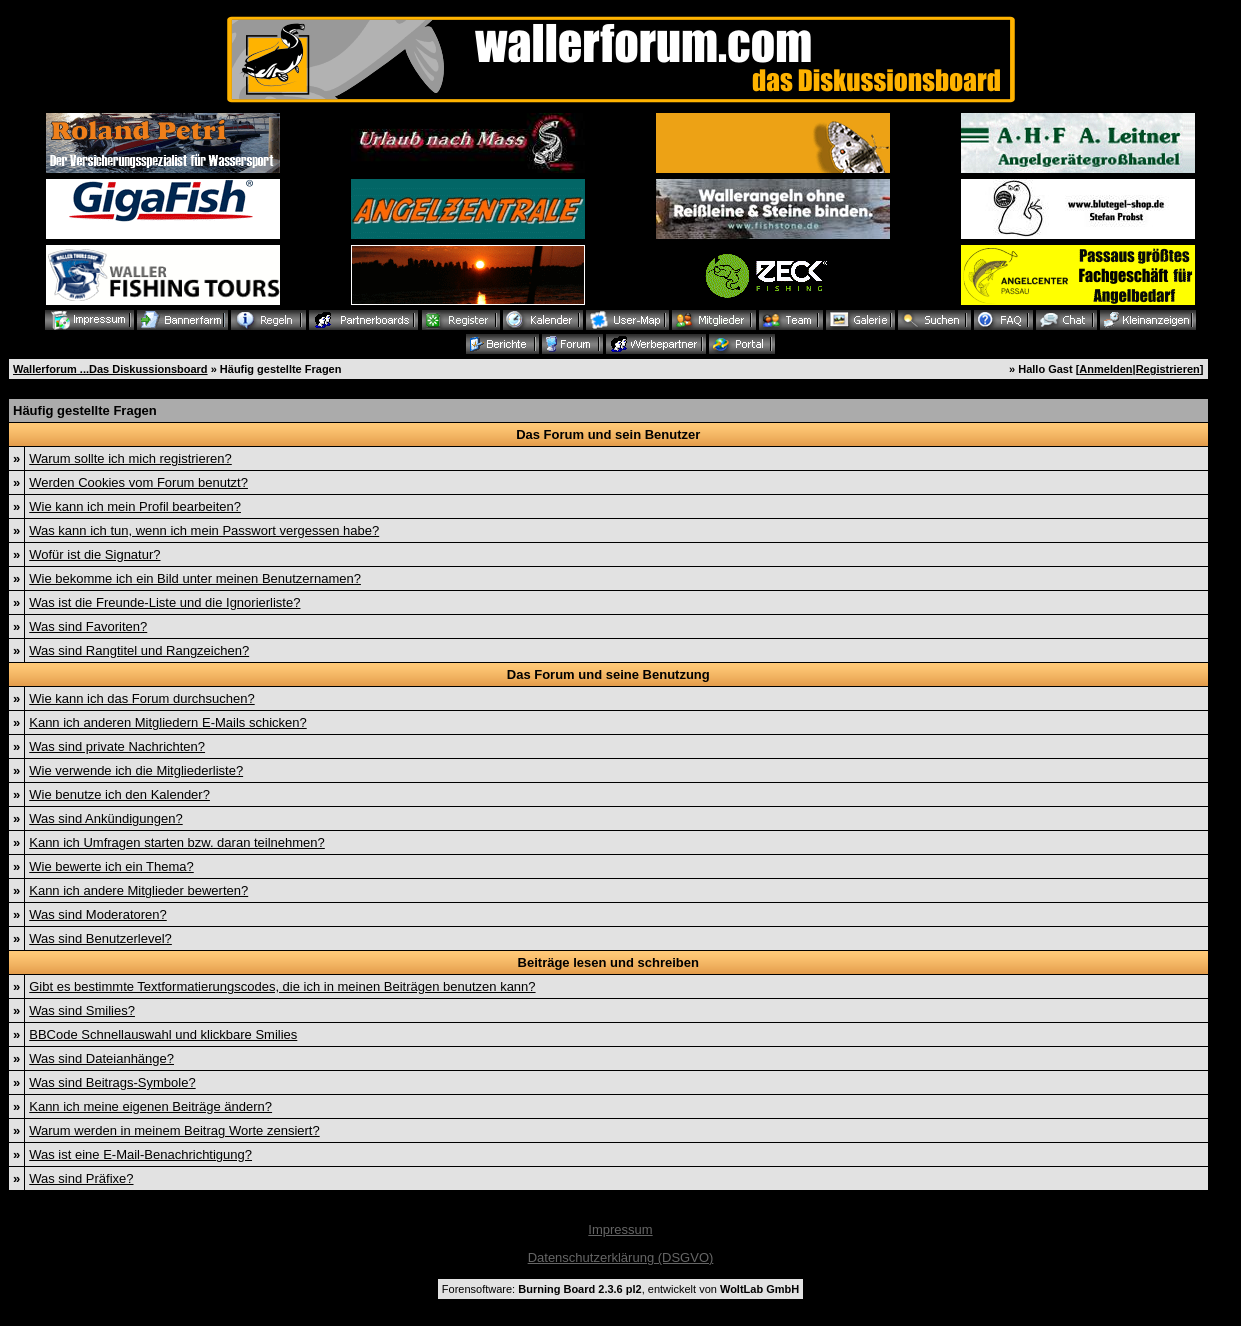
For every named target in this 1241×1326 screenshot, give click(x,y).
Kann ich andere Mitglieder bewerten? (138, 890)
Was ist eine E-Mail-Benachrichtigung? (140, 1154)
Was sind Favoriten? (88, 626)
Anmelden (1105, 369)
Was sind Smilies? (82, 1010)
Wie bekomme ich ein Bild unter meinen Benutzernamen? (195, 578)
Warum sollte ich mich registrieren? (130, 458)
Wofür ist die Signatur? (94, 554)
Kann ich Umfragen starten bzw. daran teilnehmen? (177, 842)
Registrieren (1168, 369)
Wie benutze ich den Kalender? (119, 794)
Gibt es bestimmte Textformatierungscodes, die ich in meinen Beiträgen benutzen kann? (282, 986)
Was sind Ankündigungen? (105, 818)
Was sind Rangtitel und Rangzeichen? (139, 650)
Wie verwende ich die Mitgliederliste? (136, 770)
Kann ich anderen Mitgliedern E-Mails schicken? (167, 722)
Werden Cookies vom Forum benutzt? (138, 482)
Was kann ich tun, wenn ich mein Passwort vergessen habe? (204, 530)
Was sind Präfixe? (81, 1178)
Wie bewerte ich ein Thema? (111, 866)
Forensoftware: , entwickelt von (620, 1289)
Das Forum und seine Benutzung (608, 674)
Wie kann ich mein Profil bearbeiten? (135, 506)
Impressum (620, 1229)
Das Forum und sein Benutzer (608, 434)
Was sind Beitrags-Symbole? (112, 1082)
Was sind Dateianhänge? (101, 1058)
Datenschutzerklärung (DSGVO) (621, 1257)
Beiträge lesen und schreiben (608, 962)
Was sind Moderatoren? (98, 914)
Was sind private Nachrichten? (117, 746)
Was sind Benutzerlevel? (100, 938)
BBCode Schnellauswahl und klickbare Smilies (163, 1034)
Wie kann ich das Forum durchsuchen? (141, 698)
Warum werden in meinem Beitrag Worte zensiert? (174, 1130)
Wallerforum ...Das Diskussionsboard (110, 369)
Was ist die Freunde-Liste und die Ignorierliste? (164, 602)
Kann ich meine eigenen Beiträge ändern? (150, 1106)
